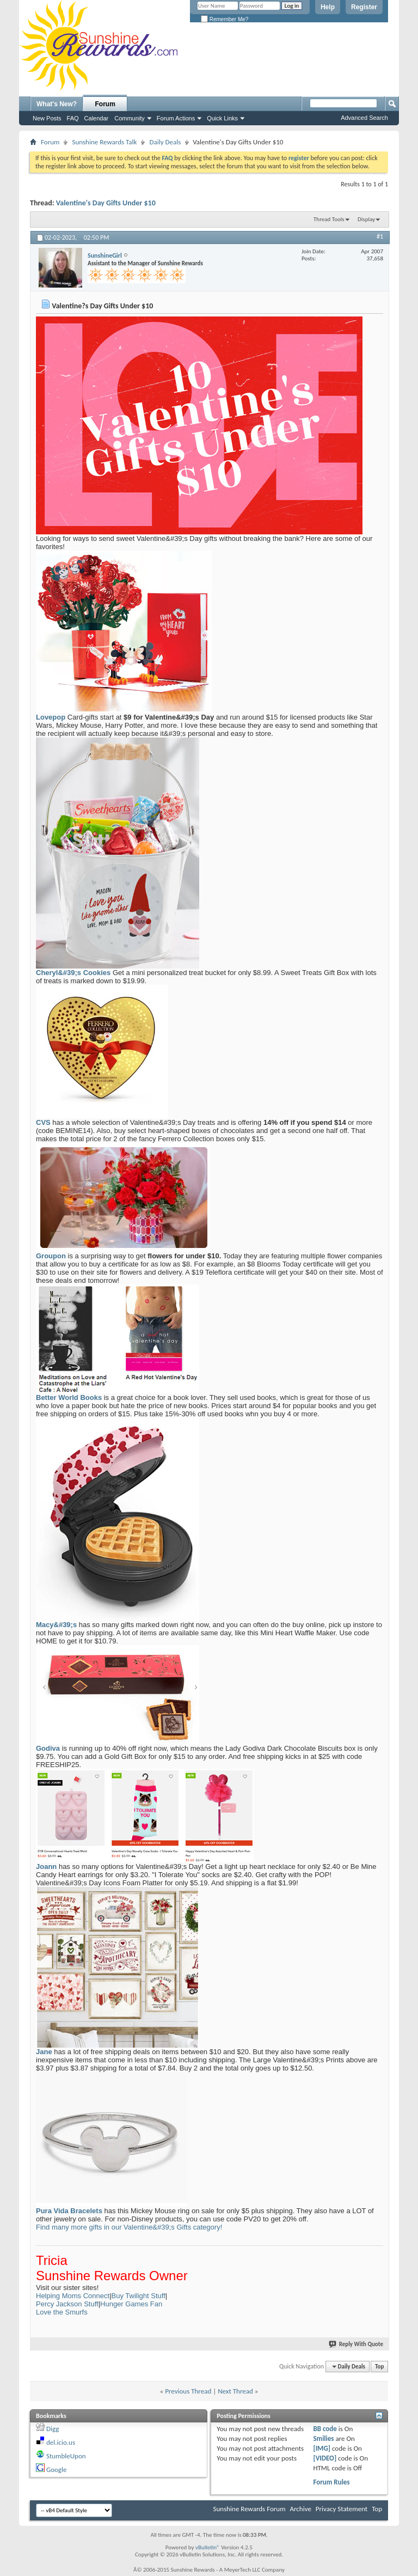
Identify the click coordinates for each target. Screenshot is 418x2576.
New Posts (47, 118)
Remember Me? (224, 19)
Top (379, 2366)
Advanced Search (364, 117)
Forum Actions (176, 118)
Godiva (48, 1748)
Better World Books (69, 1397)
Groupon (51, 1256)
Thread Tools (329, 219)
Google (56, 2469)
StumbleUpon (66, 2456)
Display (366, 219)
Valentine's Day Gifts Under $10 (106, 203)
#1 (380, 236)
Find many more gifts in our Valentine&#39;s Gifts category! (129, 2227)
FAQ (73, 118)
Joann (46, 1866)
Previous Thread (188, 2391)
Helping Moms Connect (72, 2296)
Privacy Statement (341, 2509)
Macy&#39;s (56, 1625)
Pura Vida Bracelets (69, 2211)
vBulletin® (207, 2547)
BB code (324, 2429)
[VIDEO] (324, 2458)
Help (328, 7)
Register (364, 7)
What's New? (56, 104)
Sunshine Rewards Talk (104, 142)
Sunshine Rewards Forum (249, 2509)
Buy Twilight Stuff (138, 2296)
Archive (300, 2509)
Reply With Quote (356, 2344)
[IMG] (321, 2448)
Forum (105, 104)
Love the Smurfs (62, 2312)
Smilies (323, 2438)
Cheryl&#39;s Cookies (73, 973)
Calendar (96, 118)
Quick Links (222, 118)
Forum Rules (331, 2482)
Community (129, 118)
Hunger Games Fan (131, 2304)
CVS (43, 1122)
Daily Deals (165, 142)
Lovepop (50, 717)
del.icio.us (60, 2442)
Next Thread (235, 2391)
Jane (44, 2052)
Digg (52, 2429)
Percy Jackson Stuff (67, 2304)
